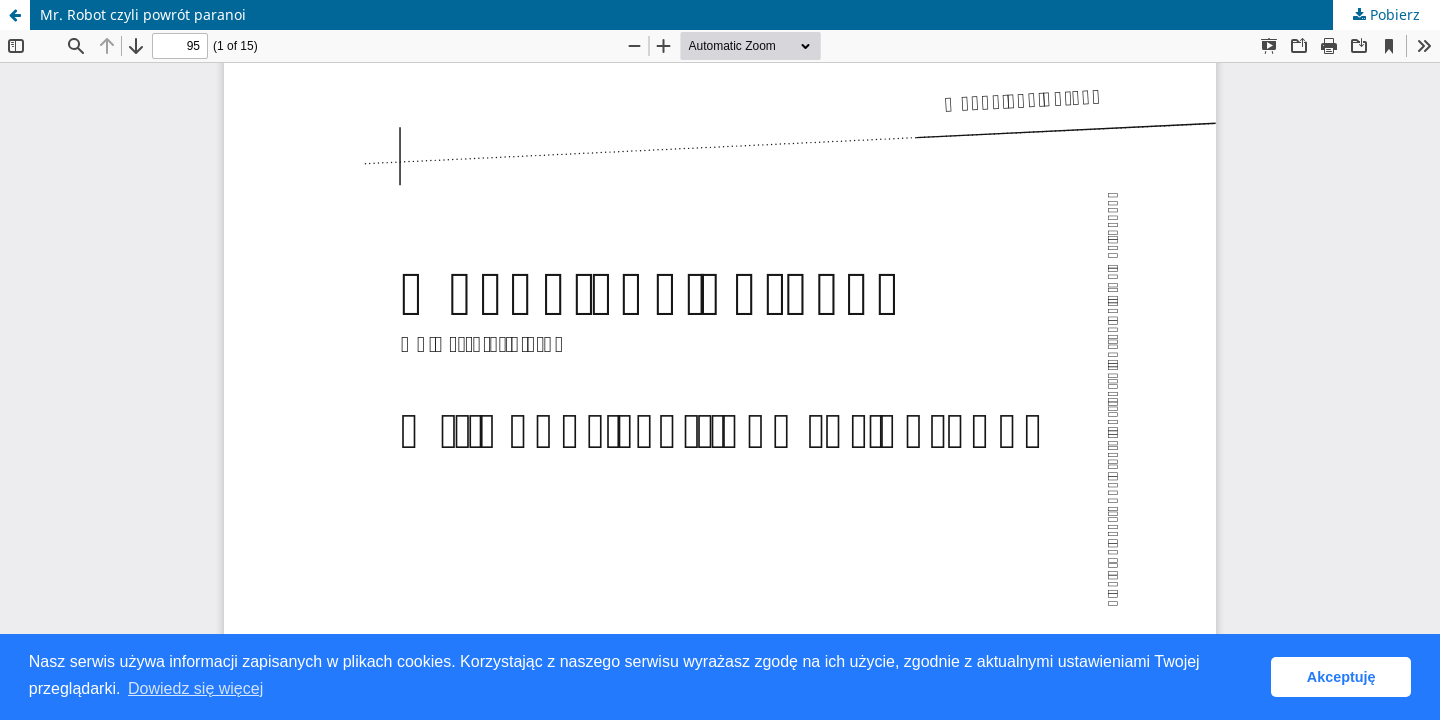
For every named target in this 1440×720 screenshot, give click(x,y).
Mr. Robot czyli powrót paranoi (143, 14)
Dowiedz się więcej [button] (195, 688)
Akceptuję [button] (1341, 677)
